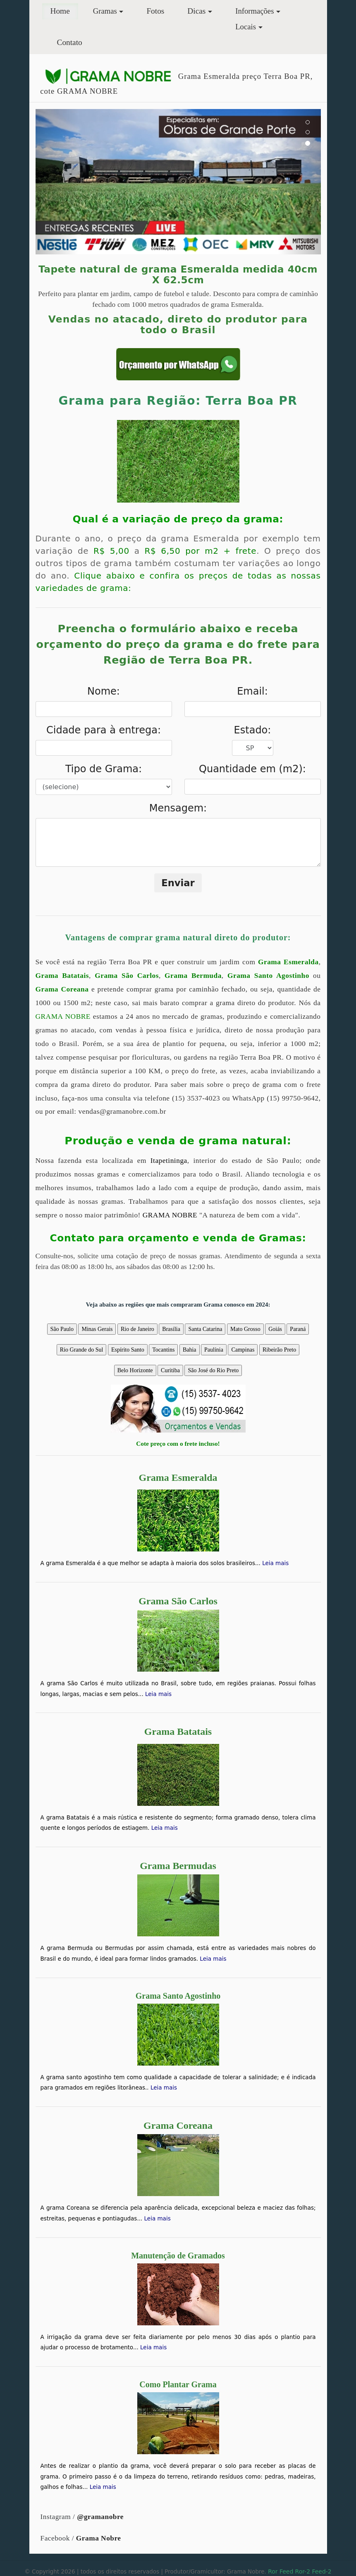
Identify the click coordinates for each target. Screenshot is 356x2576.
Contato (69, 42)
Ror (272, 2571)
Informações (254, 11)
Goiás (275, 1329)
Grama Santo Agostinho (268, 976)
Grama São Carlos (127, 976)
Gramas (105, 11)
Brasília (171, 1329)
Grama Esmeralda (288, 962)
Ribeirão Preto (279, 1350)
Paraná (298, 1329)
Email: (252, 691)
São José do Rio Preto (213, 1370)
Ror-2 (302, 2571)
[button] (57, 181)
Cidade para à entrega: (103, 730)
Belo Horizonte (135, 1370)
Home (64, 10)
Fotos (155, 11)
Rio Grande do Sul (81, 1350)
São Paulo (62, 1329)
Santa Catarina (205, 1329)
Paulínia (213, 1350)
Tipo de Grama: (103, 769)
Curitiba (170, 1370)
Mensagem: (178, 808)
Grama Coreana (62, 989)
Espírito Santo (127, 1350)
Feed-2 (321, 2571)
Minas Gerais (96, 1329)
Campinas (242, 1350)
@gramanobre (100, 2517)
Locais (245, 26)
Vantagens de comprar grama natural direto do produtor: (178, 937)
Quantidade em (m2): (252, 769)
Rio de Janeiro (137, 1329)
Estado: (252, 730)
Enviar (178, 883)
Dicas (196, 11)
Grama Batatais (62, 976)
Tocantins (163, 1350)
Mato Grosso (245, 1329)
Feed (286, 2571)
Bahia (189, 1350)
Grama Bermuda (193, 976)
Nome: (103, 691)
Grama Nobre (98, 2538)
